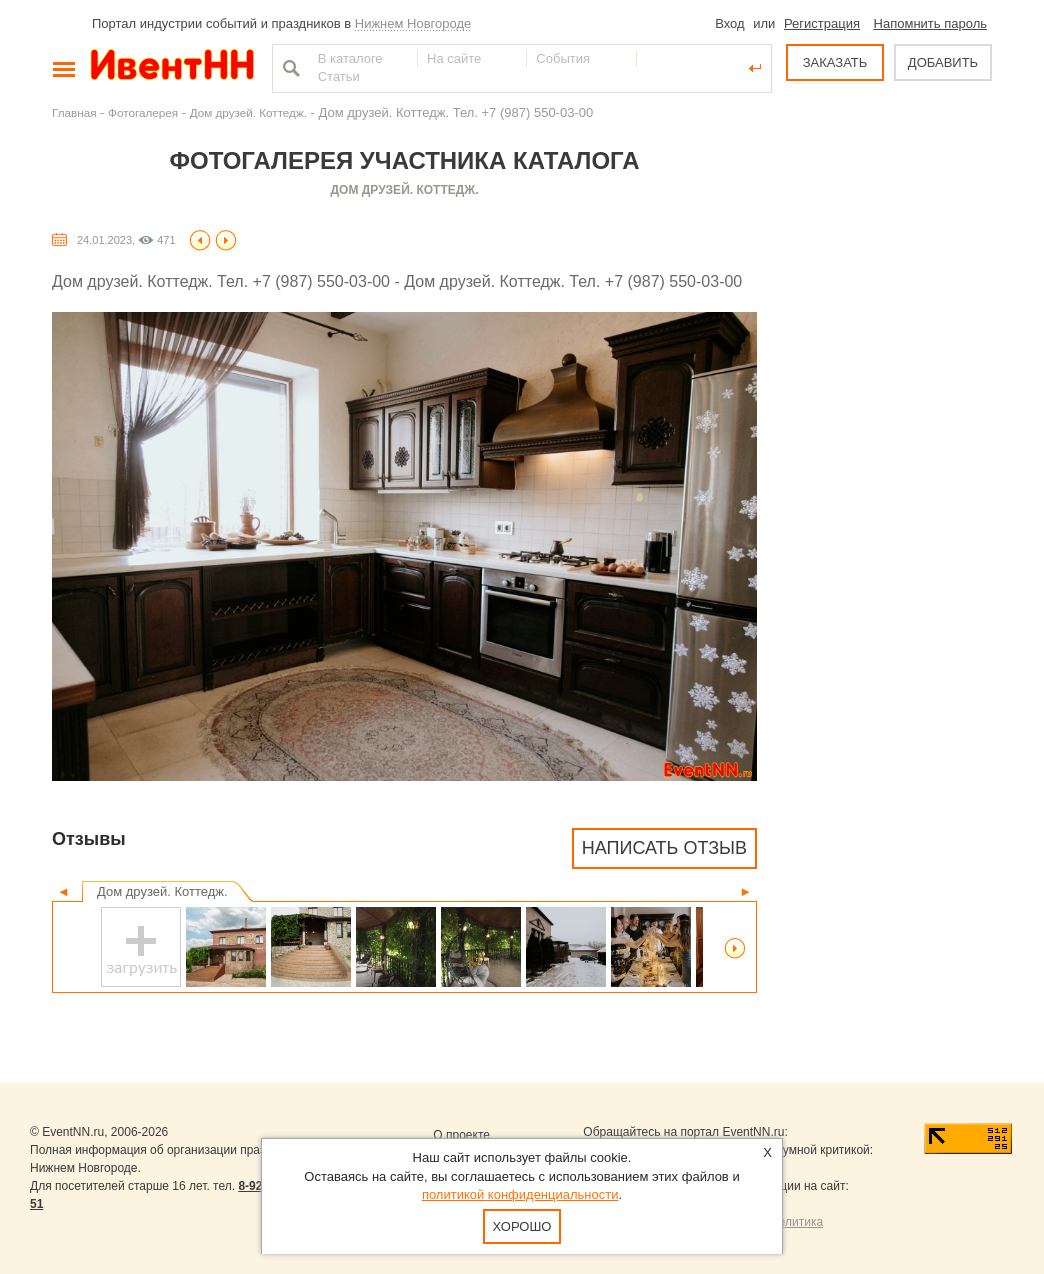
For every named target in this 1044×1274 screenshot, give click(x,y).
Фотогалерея (143, 112)
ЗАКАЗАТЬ (835, 62)
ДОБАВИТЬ (943, 62)
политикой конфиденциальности (520, 1194)
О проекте (461, 1135)
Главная (74, 112)
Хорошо (522, 1226)
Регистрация (822, 23)
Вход (729, 23)
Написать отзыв (664, 848)
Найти (289, 68)
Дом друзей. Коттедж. (248, 112)
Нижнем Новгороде (413, 23)
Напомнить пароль (930, 23)
